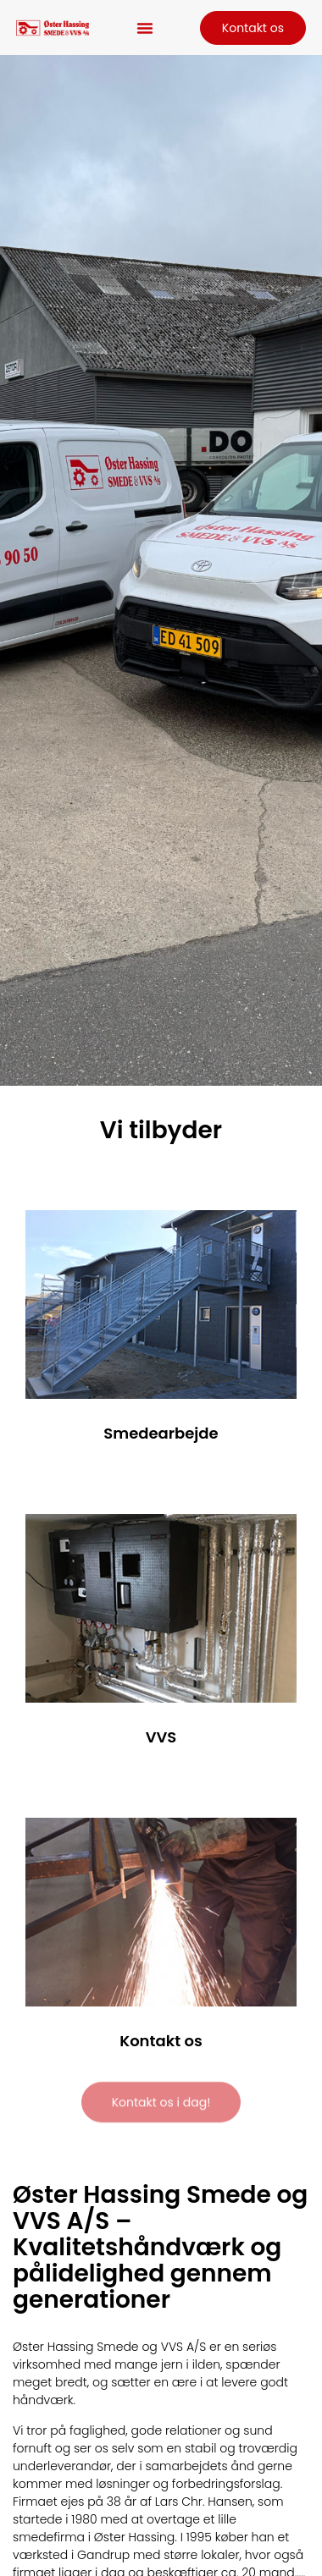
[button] (145, 28)
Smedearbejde (160, 1433)
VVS (161, 1737)
